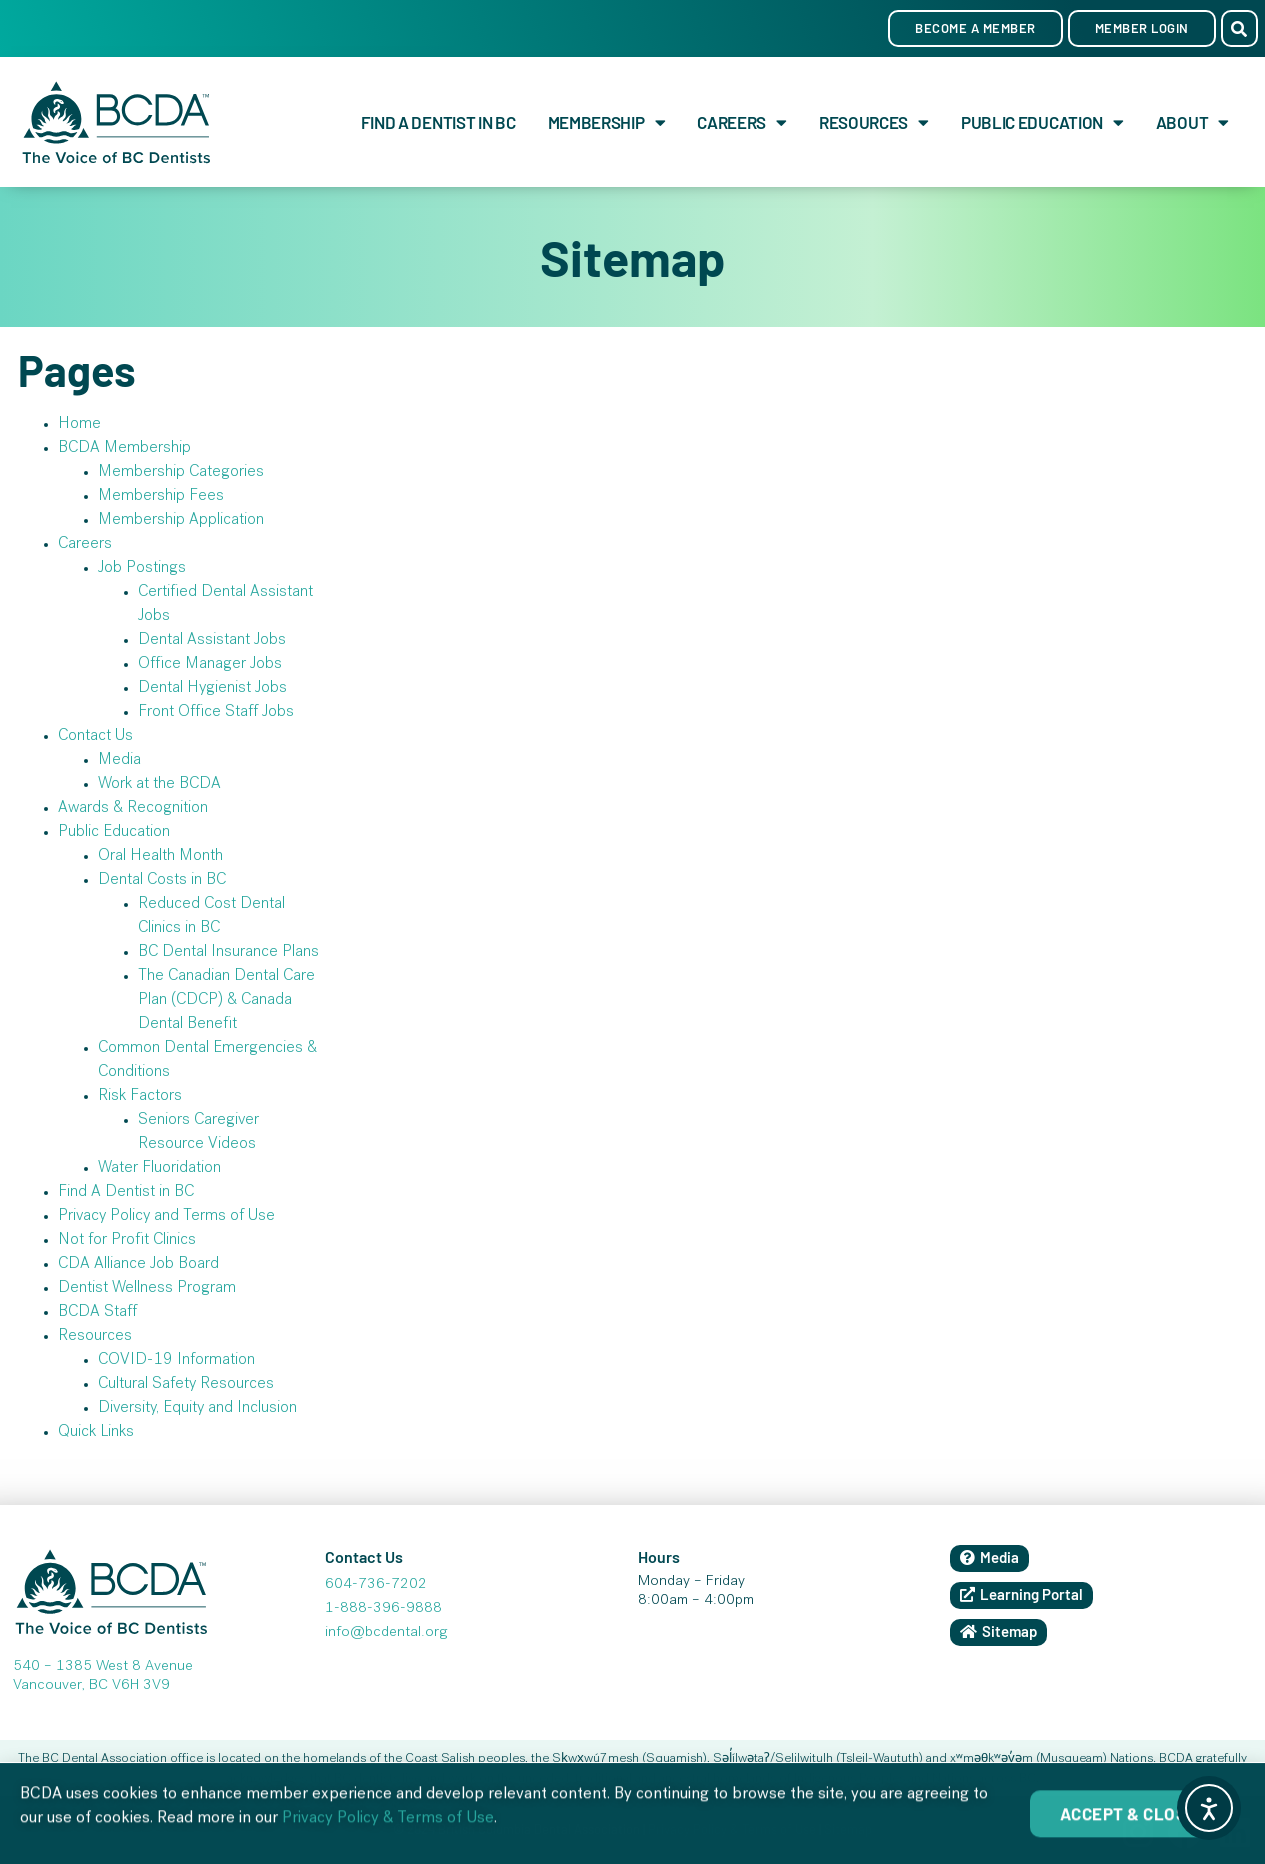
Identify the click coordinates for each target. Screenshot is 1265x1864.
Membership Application (181, 521)
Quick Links (96, 1433)
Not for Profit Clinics (127, 1241)
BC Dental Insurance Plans (228, 953)
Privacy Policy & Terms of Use (388, 1831)
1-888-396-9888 (383, 1609)
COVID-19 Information (176, 1361)
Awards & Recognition (133, 809)
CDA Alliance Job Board (138, 1265)
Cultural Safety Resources (186, 1385)
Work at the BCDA (159, 785)
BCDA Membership (124, 449)
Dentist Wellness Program (147, 1289)
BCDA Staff (97, 1313)
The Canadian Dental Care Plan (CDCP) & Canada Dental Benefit (226, 1001)
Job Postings (142, 569)
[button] (1239, 28)
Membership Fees (161, 497)
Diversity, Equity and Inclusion (197, 1409)
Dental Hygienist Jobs (212, 689)
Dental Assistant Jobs (212, 641)
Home (79, 425)
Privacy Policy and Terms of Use (166, 1217)
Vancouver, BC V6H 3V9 (91, 1686)
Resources (874, 122)
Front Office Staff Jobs (216, 713)
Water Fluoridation (159, 1169)
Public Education (1042, 122)
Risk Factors (140, 1097)
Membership (607, 122)
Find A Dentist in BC (438, 122)
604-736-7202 (376, 1585)
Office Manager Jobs (210, 665)
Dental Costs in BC (162, 881)
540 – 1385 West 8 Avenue (103, 1667)
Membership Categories (181, 473)
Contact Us (95, 737)
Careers (742, 122)
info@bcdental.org (386, 1633)
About (1192, 122)
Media (119, 761)
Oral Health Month (160, 857)
